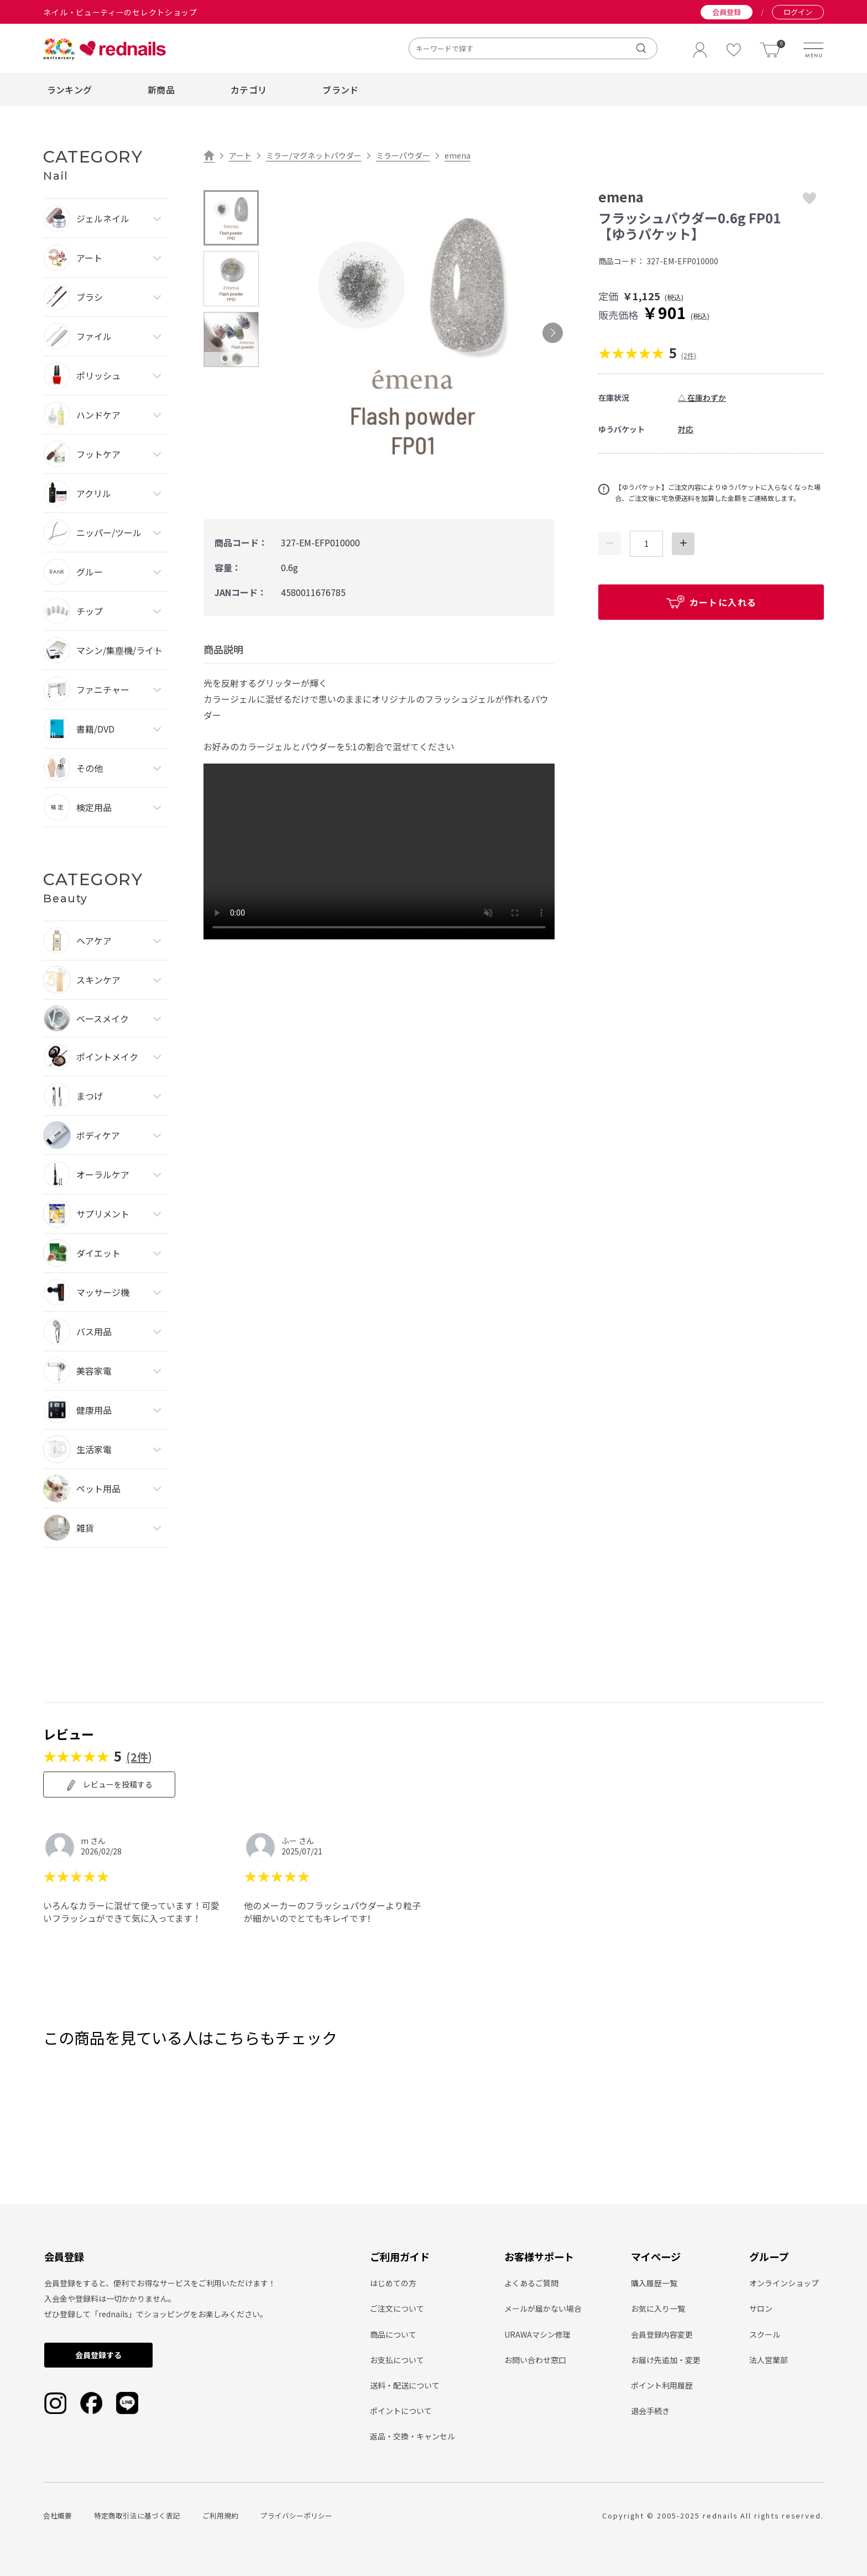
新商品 (161, 89)
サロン (760, 2308)
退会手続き (650, 2410)
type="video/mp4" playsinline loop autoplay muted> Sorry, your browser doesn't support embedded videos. (379, 851)
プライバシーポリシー (296, 2515)
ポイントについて (401, 2410)
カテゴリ (249, 89)
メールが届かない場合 (543, 2308)
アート (240, 155)
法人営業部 (768, 2359)
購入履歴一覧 (654, 2282)
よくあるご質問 (531, 2282)
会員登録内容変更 (662, 2334)
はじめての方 (393, 2282)
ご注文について (397, 2308)
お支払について (397, 2359)
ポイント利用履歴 (662, 2385)
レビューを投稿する (109, 1785)
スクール (764, 2334)
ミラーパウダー (403, 155)
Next (552, 332)
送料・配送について (405, 2385)
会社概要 (57, 2515)
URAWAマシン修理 (537, 2334)
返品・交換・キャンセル (412, 2436)
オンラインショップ (784, 2282)
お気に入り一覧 (658, 2308)
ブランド (340, 89)
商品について (393, 2334)
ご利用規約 (220, 2515)
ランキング (69, 89)
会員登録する (98, 2354)
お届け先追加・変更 (666, 2359)
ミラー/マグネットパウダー (314, 155)
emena (458, 155)
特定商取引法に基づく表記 (137, 2515)
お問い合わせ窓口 (535, 2359)
